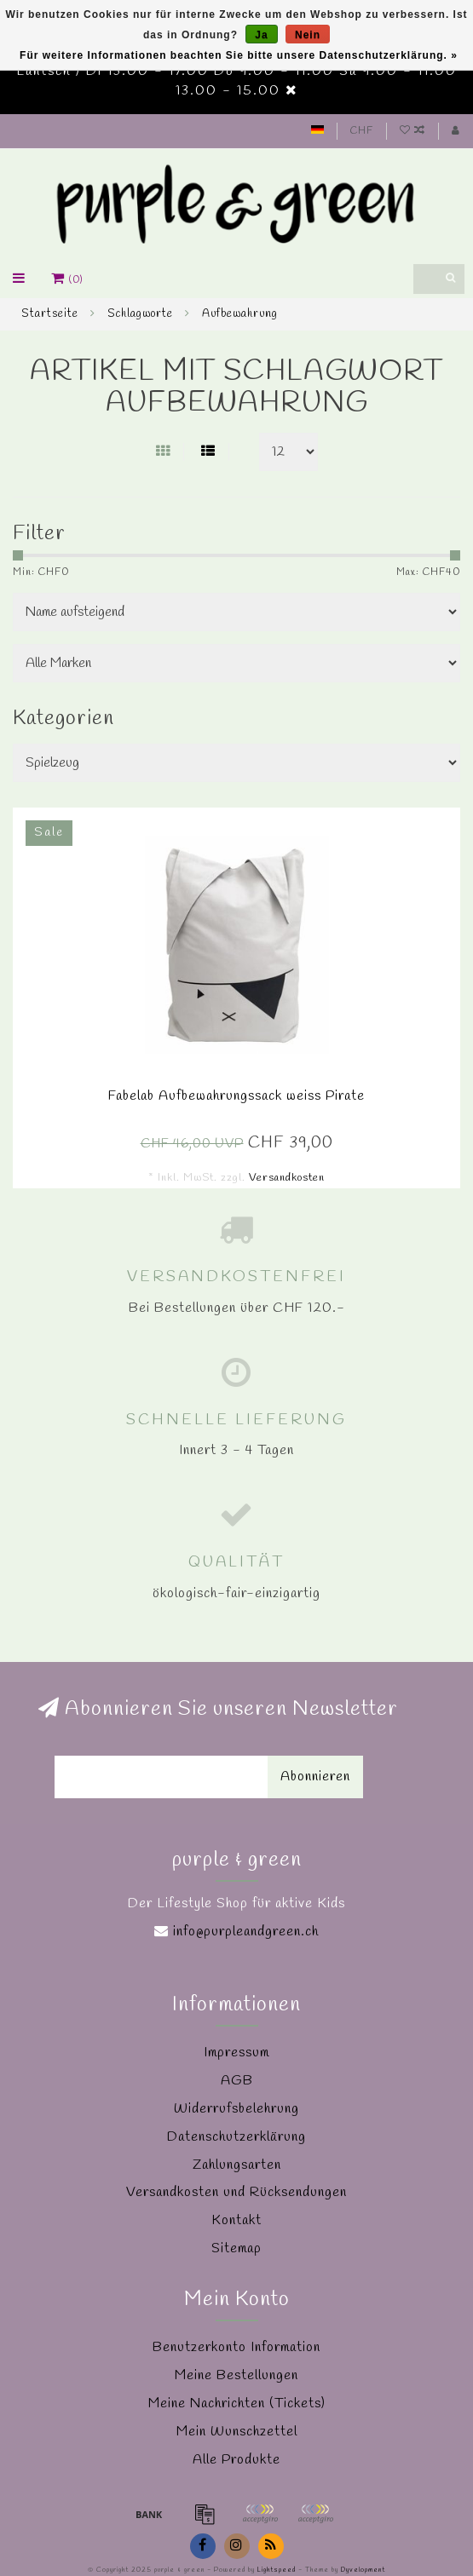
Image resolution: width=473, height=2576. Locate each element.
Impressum (236, 2052)
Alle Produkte (236, 2460)
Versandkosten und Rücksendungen (236, 2192)
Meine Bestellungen (236, 2375)
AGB (237, 2081)
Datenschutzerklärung (236, 2137)
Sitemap (236, 2248)
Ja (261, 35)
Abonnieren (315, 1776)
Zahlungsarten (237, 2165)
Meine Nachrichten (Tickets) (237, 2403)
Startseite (49, 314)
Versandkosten (287, 1177)
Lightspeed (276, 2570)
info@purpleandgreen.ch (246, 1932)
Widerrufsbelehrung (236, 2109)
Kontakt (236, 2220)
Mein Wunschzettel (236, 2432)
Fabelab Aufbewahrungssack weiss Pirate (236, 1096)
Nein (307, 35)
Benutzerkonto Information (236, 2347)
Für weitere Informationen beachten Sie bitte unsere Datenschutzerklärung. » (239, 55)
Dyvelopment (363, 2570)
